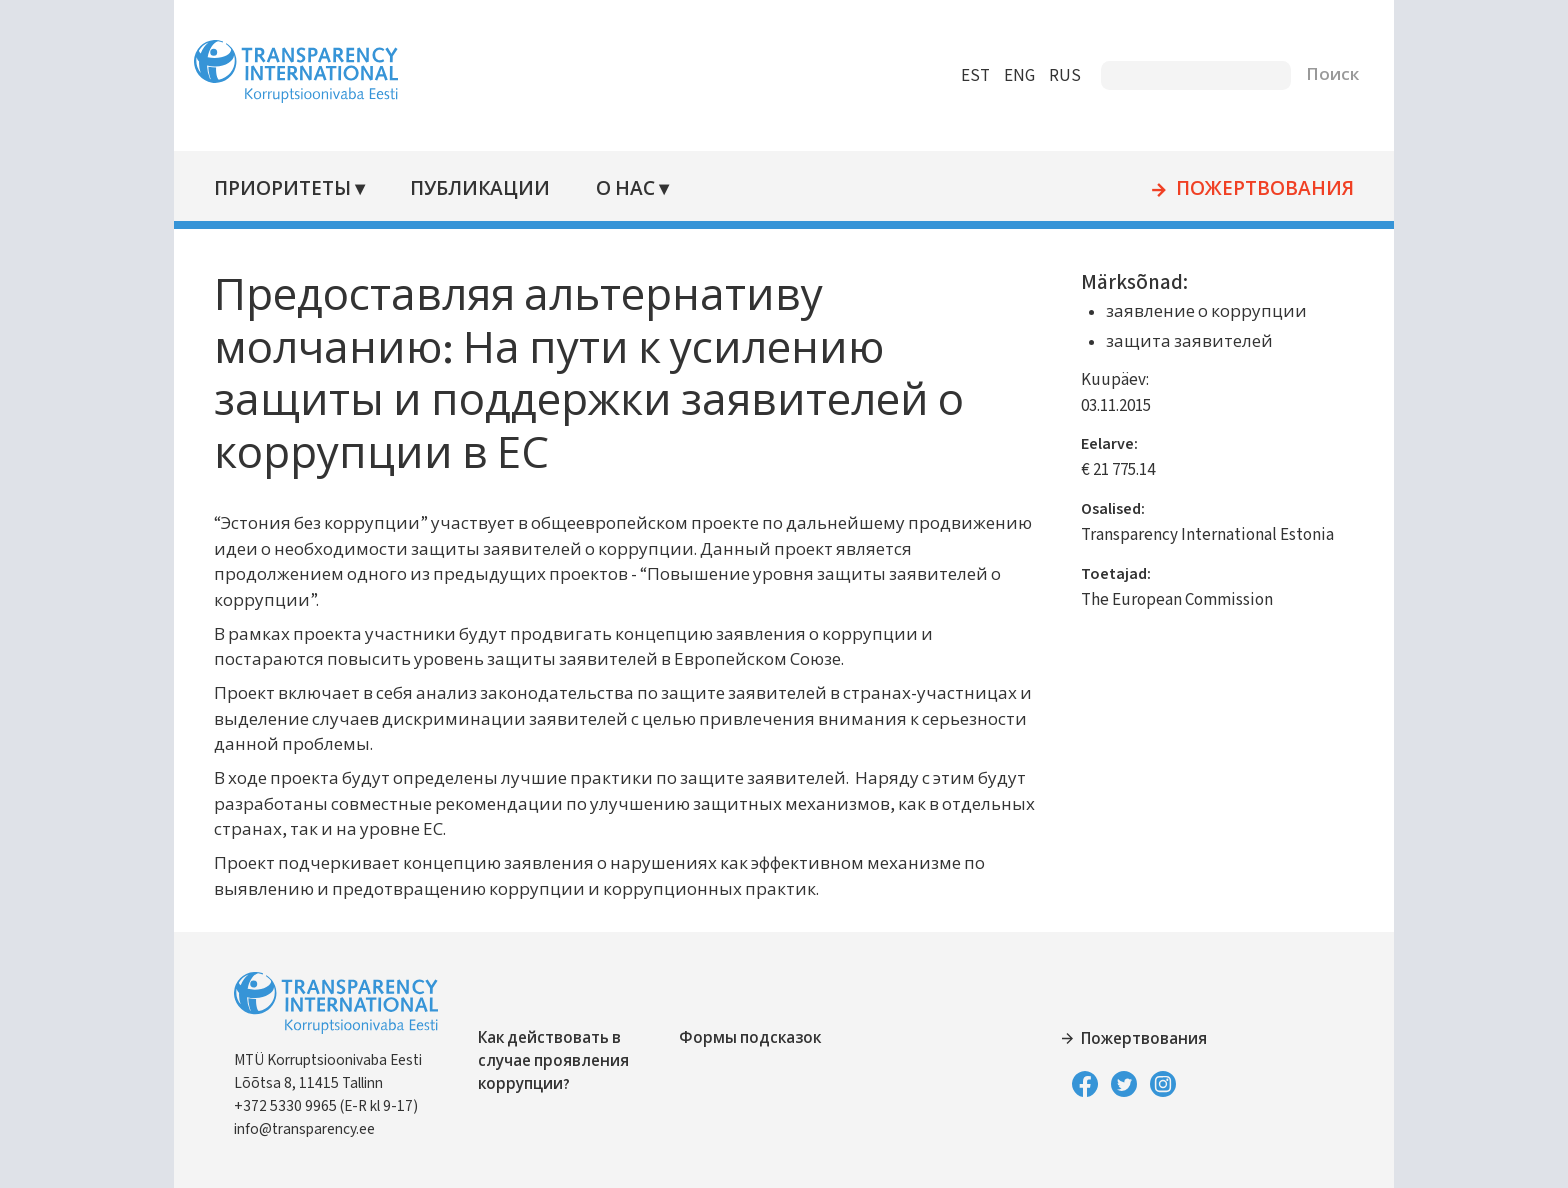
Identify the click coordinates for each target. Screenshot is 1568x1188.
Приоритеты (292, 189)
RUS (1055, 76)
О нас (634, 189)
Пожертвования (1255, 190)
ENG (1009, 76)
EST (965, 76)
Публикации (490, 189)
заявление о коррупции (1201, 312)
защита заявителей (1184, 342)
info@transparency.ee (314, 1129)
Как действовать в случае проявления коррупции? (564, 1061)
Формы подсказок (754, 1038)
